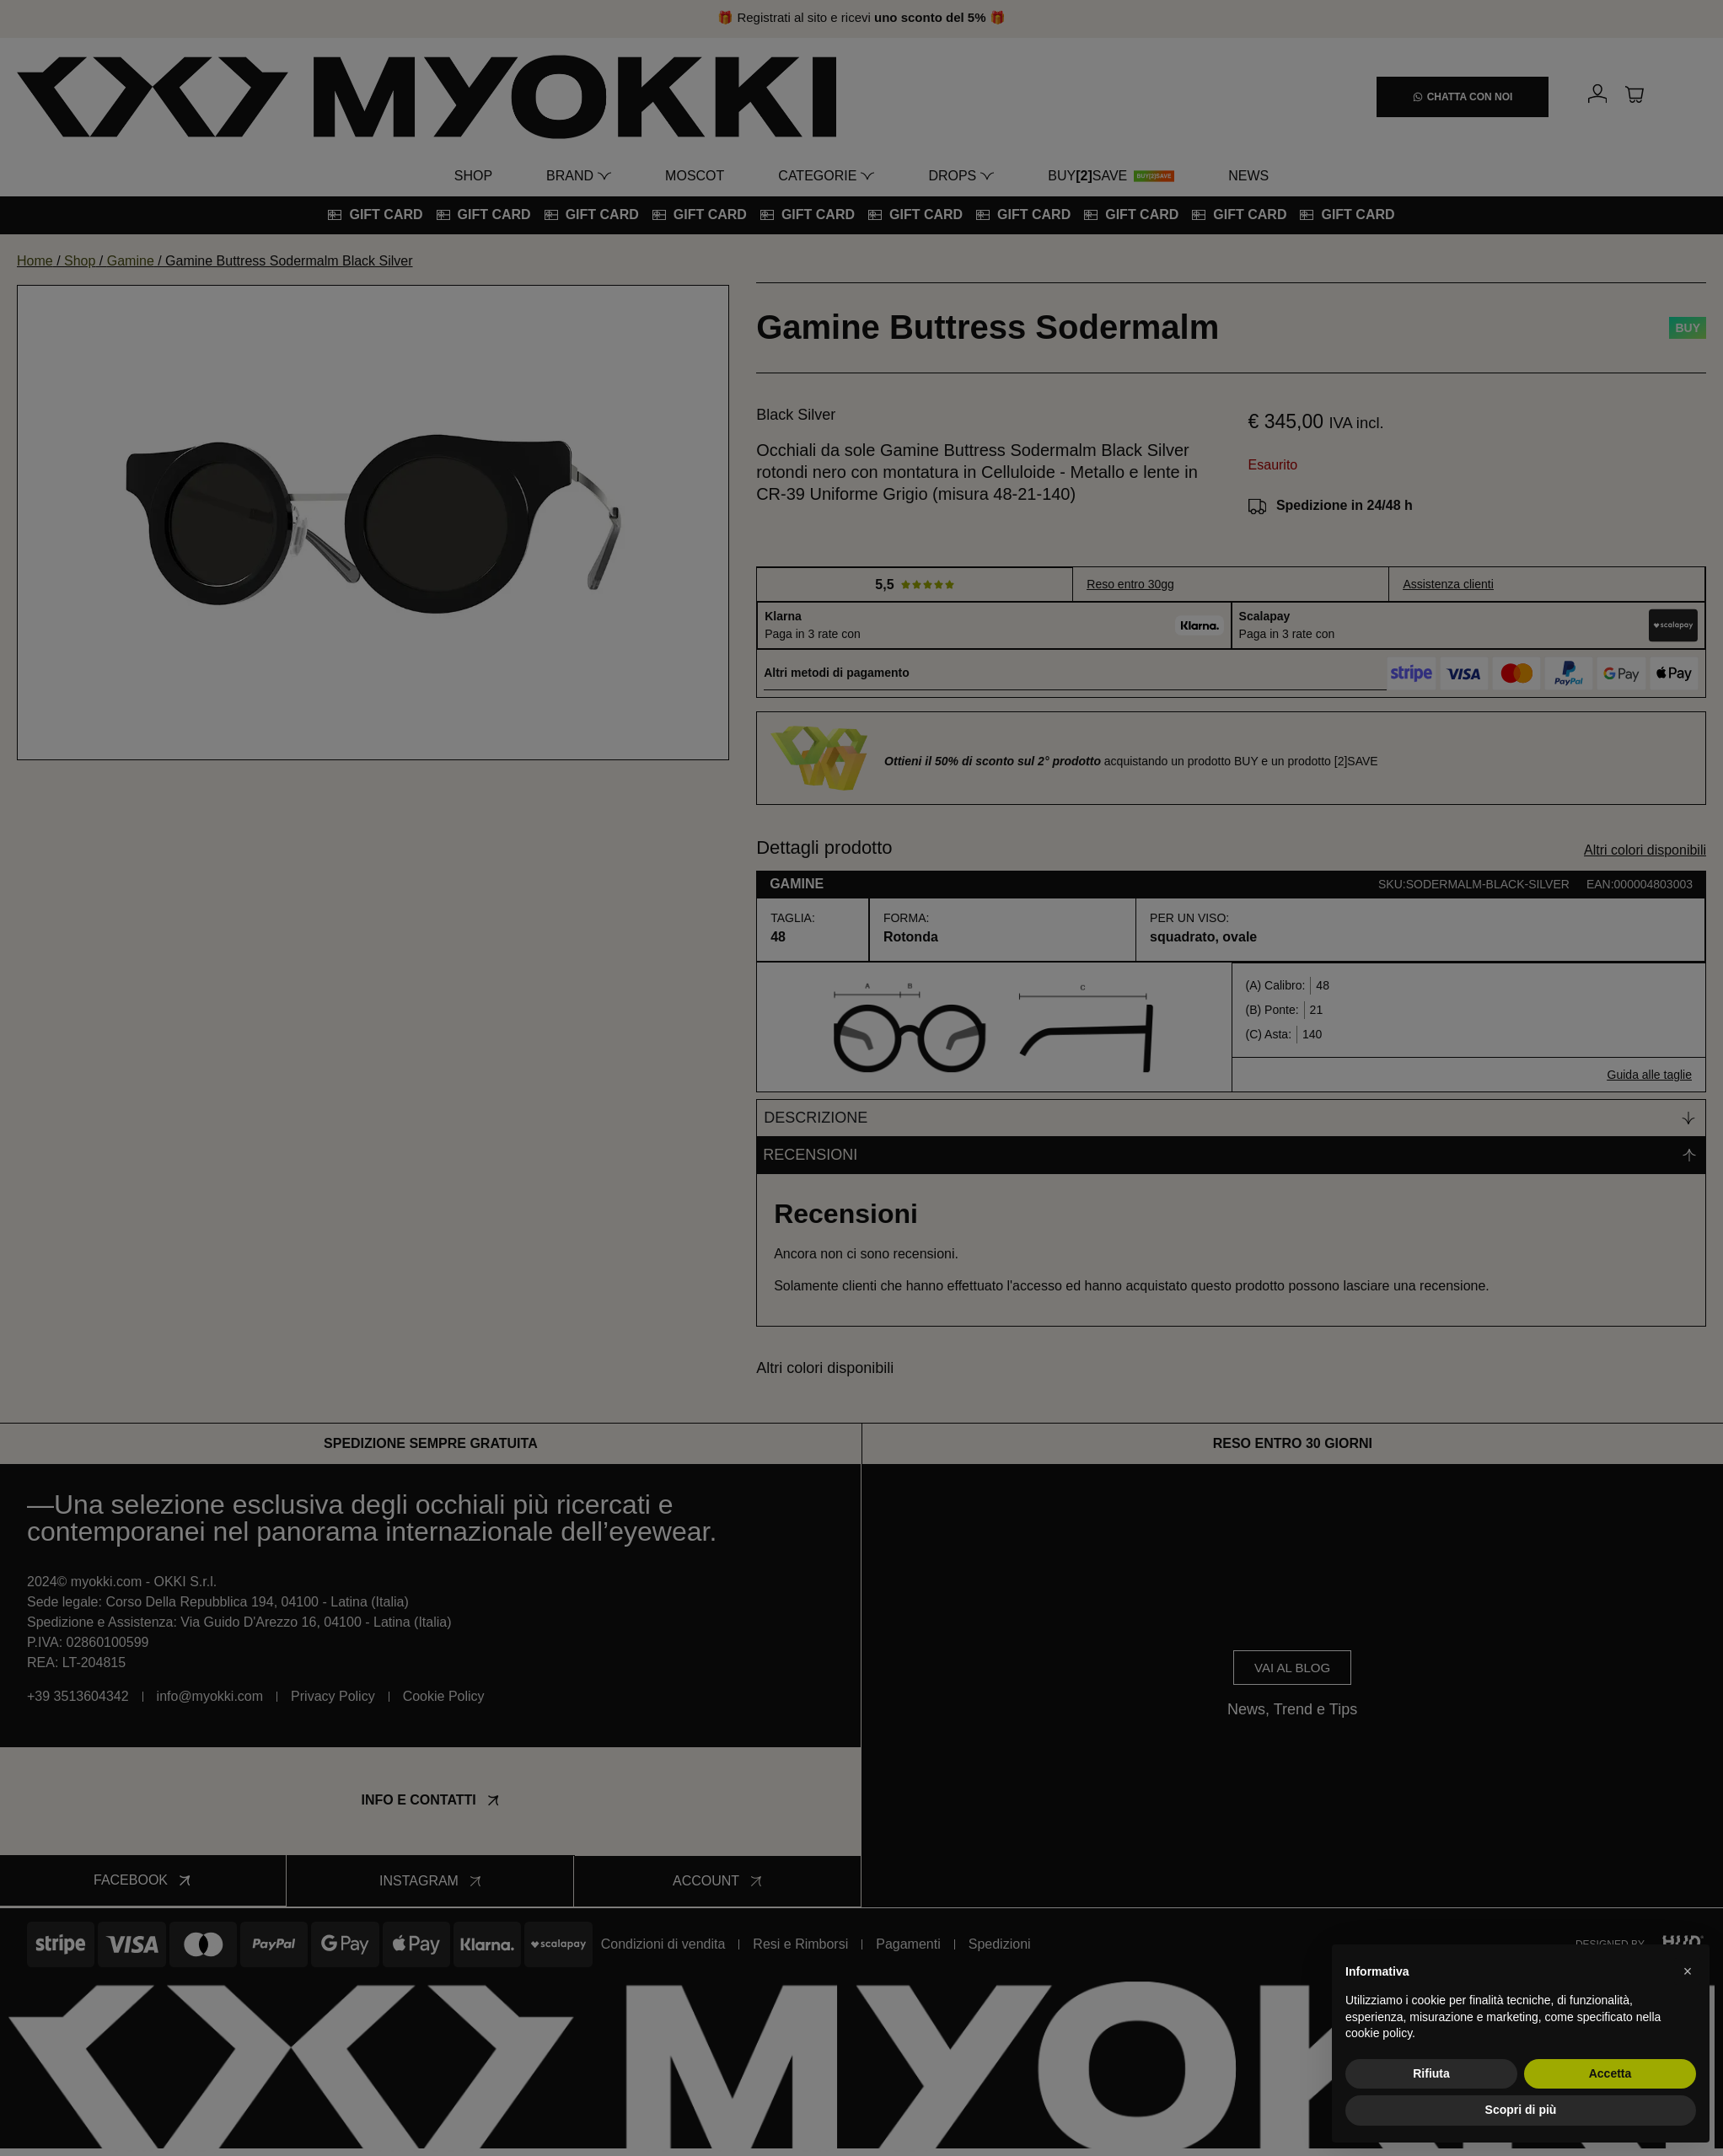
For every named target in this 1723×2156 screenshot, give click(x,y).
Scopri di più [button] (1521, 2109)
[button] (1687, 1971)
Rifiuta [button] (1431, 2073)
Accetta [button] (1610, 2073)
